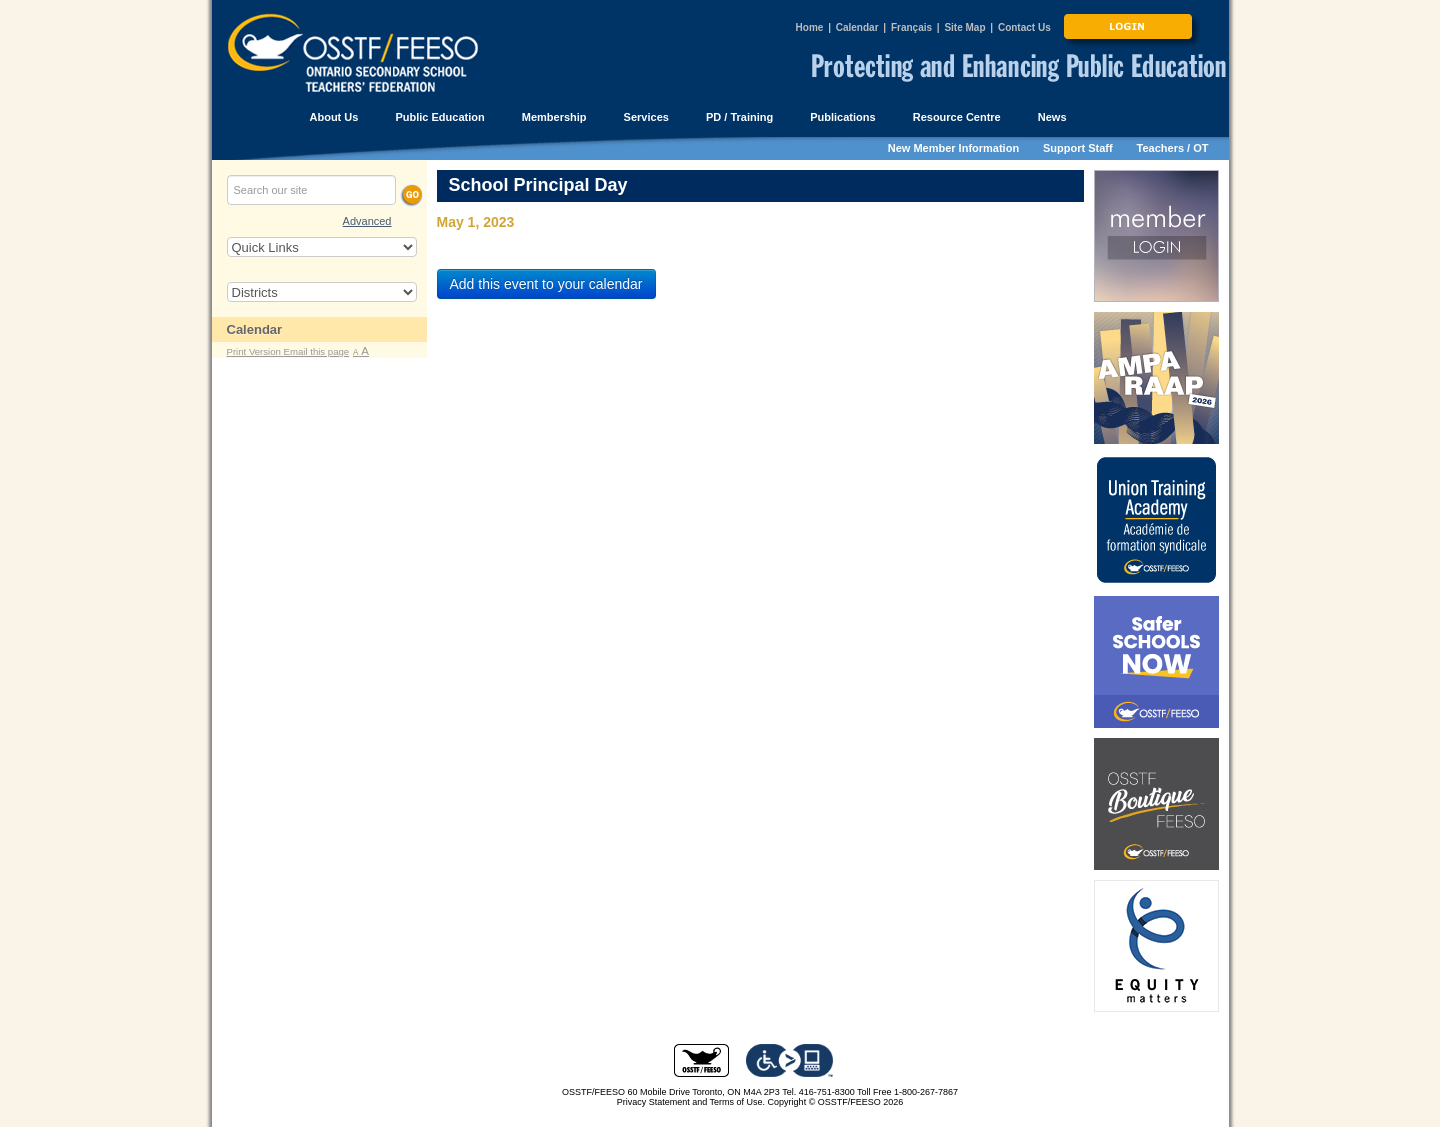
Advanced (367, 221)
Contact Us (1024, 27)
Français (911, 27)
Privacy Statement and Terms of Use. (691, 1102)
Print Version (255, 351)
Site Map (964, 27)
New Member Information (953, 148)
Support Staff (1078, 148)
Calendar (857, 27)
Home (810, 27)
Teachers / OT (1173, 148)
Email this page (317, 351)
